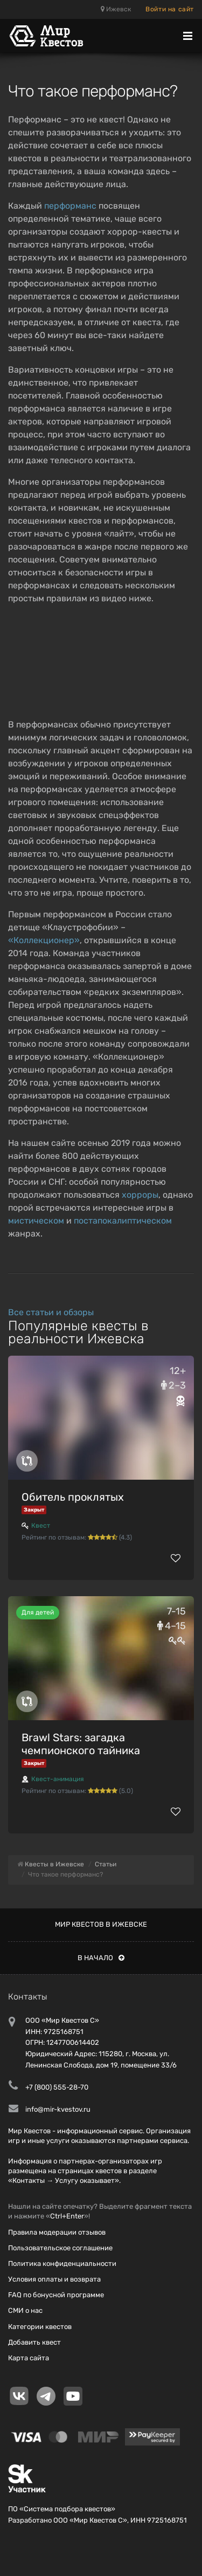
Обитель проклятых (73, 1496)
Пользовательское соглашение (60, 2248)
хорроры (140, 1195)
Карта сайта (28, 2358)
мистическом (36, 1220)
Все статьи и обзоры (51, 1312)
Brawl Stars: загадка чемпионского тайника (81, 1744)
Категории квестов (40, 2327)
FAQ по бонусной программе (56, 2295)
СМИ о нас (25, 2310)
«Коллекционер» (44, 940)
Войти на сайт (169, 9)
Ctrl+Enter (67, 2216)
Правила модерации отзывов (57, 2232)
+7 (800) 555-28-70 (56, 2087)
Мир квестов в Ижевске (101, 1924)
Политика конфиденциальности (62, 2263)
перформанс (70, 206)
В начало (101, 1958)
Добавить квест (34, 2342)
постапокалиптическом (123, 1220)
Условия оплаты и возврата (54, 2279)
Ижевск (116, 9)
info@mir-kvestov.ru (57, 2109)
